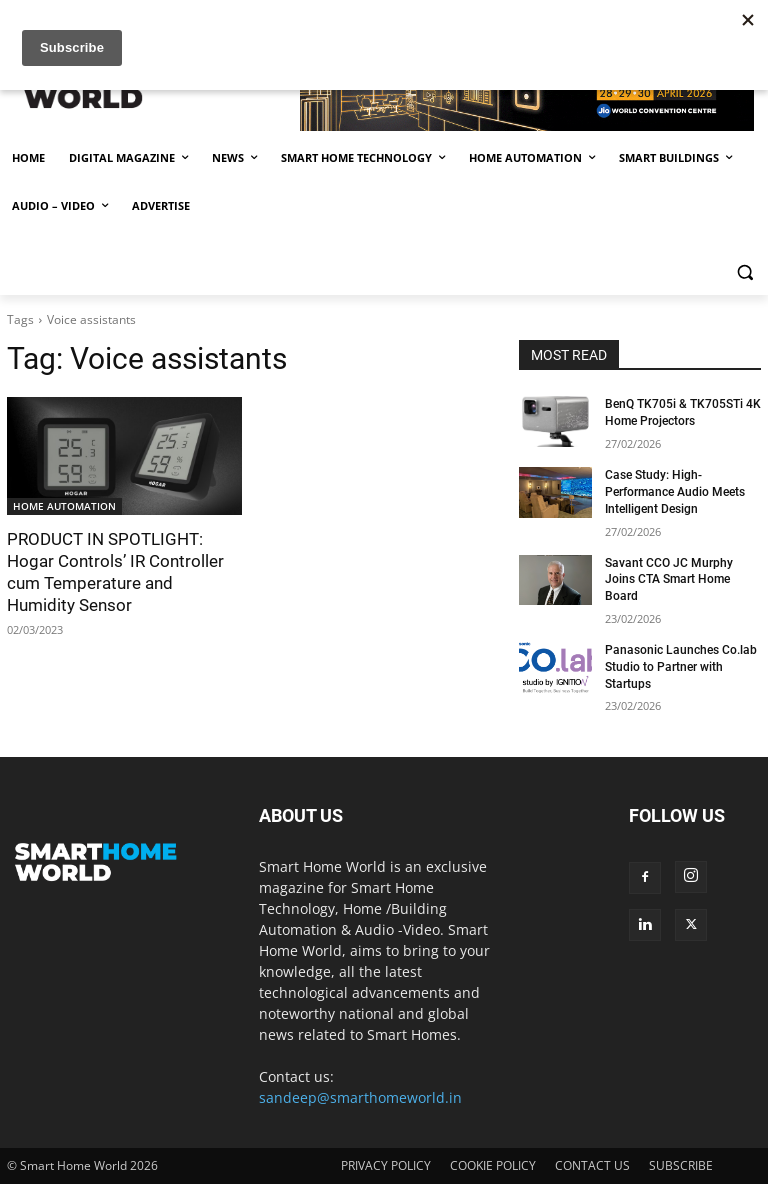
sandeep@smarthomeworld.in (360, 1097)
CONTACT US (592, 1165)
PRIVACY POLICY (386, 1165)
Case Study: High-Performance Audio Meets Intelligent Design (675, 492)
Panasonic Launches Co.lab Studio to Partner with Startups (681, 667)
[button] (744, 272)
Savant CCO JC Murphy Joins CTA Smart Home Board (669, 580)
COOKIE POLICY (493, 1165)
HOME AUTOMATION (64, 506)
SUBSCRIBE (681, 1165)
